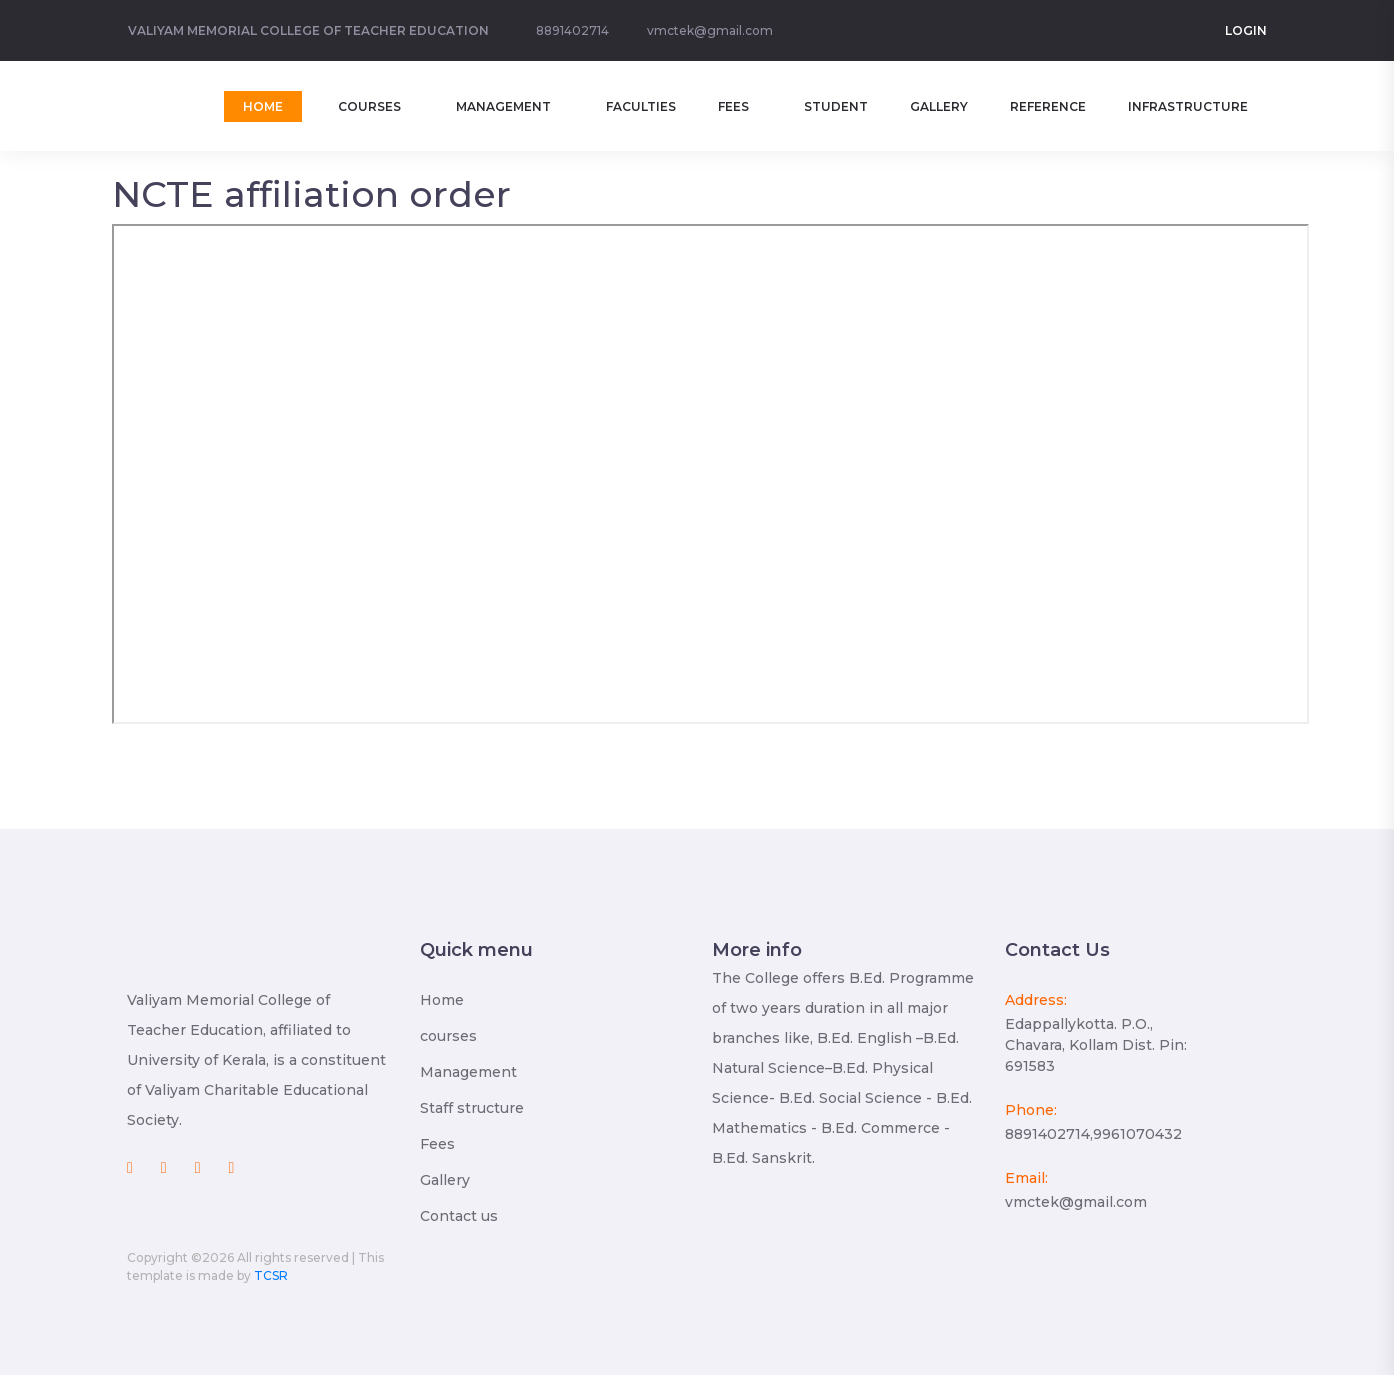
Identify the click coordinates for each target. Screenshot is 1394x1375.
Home (442, 1000)
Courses (369, 106)
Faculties (641, 106)
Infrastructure (1188, 106)
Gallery (939, 106)
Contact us (459, 1216)
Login (1246, 30)
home (263, 106)
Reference (1048, 106)
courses (448, 1036)
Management (503, 106)
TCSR (271, 1275)
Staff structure (472, 1108)
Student (836, 106)
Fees (733, 106)
